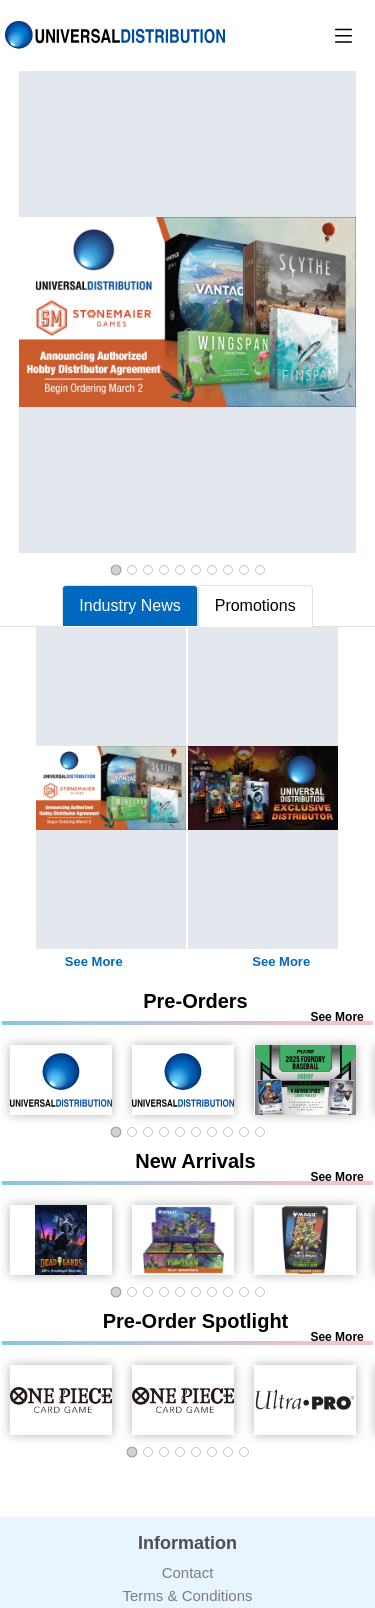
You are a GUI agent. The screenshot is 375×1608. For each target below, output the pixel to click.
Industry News (129, 605)
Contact (188, 1572)
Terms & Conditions (187, 1595)
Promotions (255, 605)
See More (94, 961)
